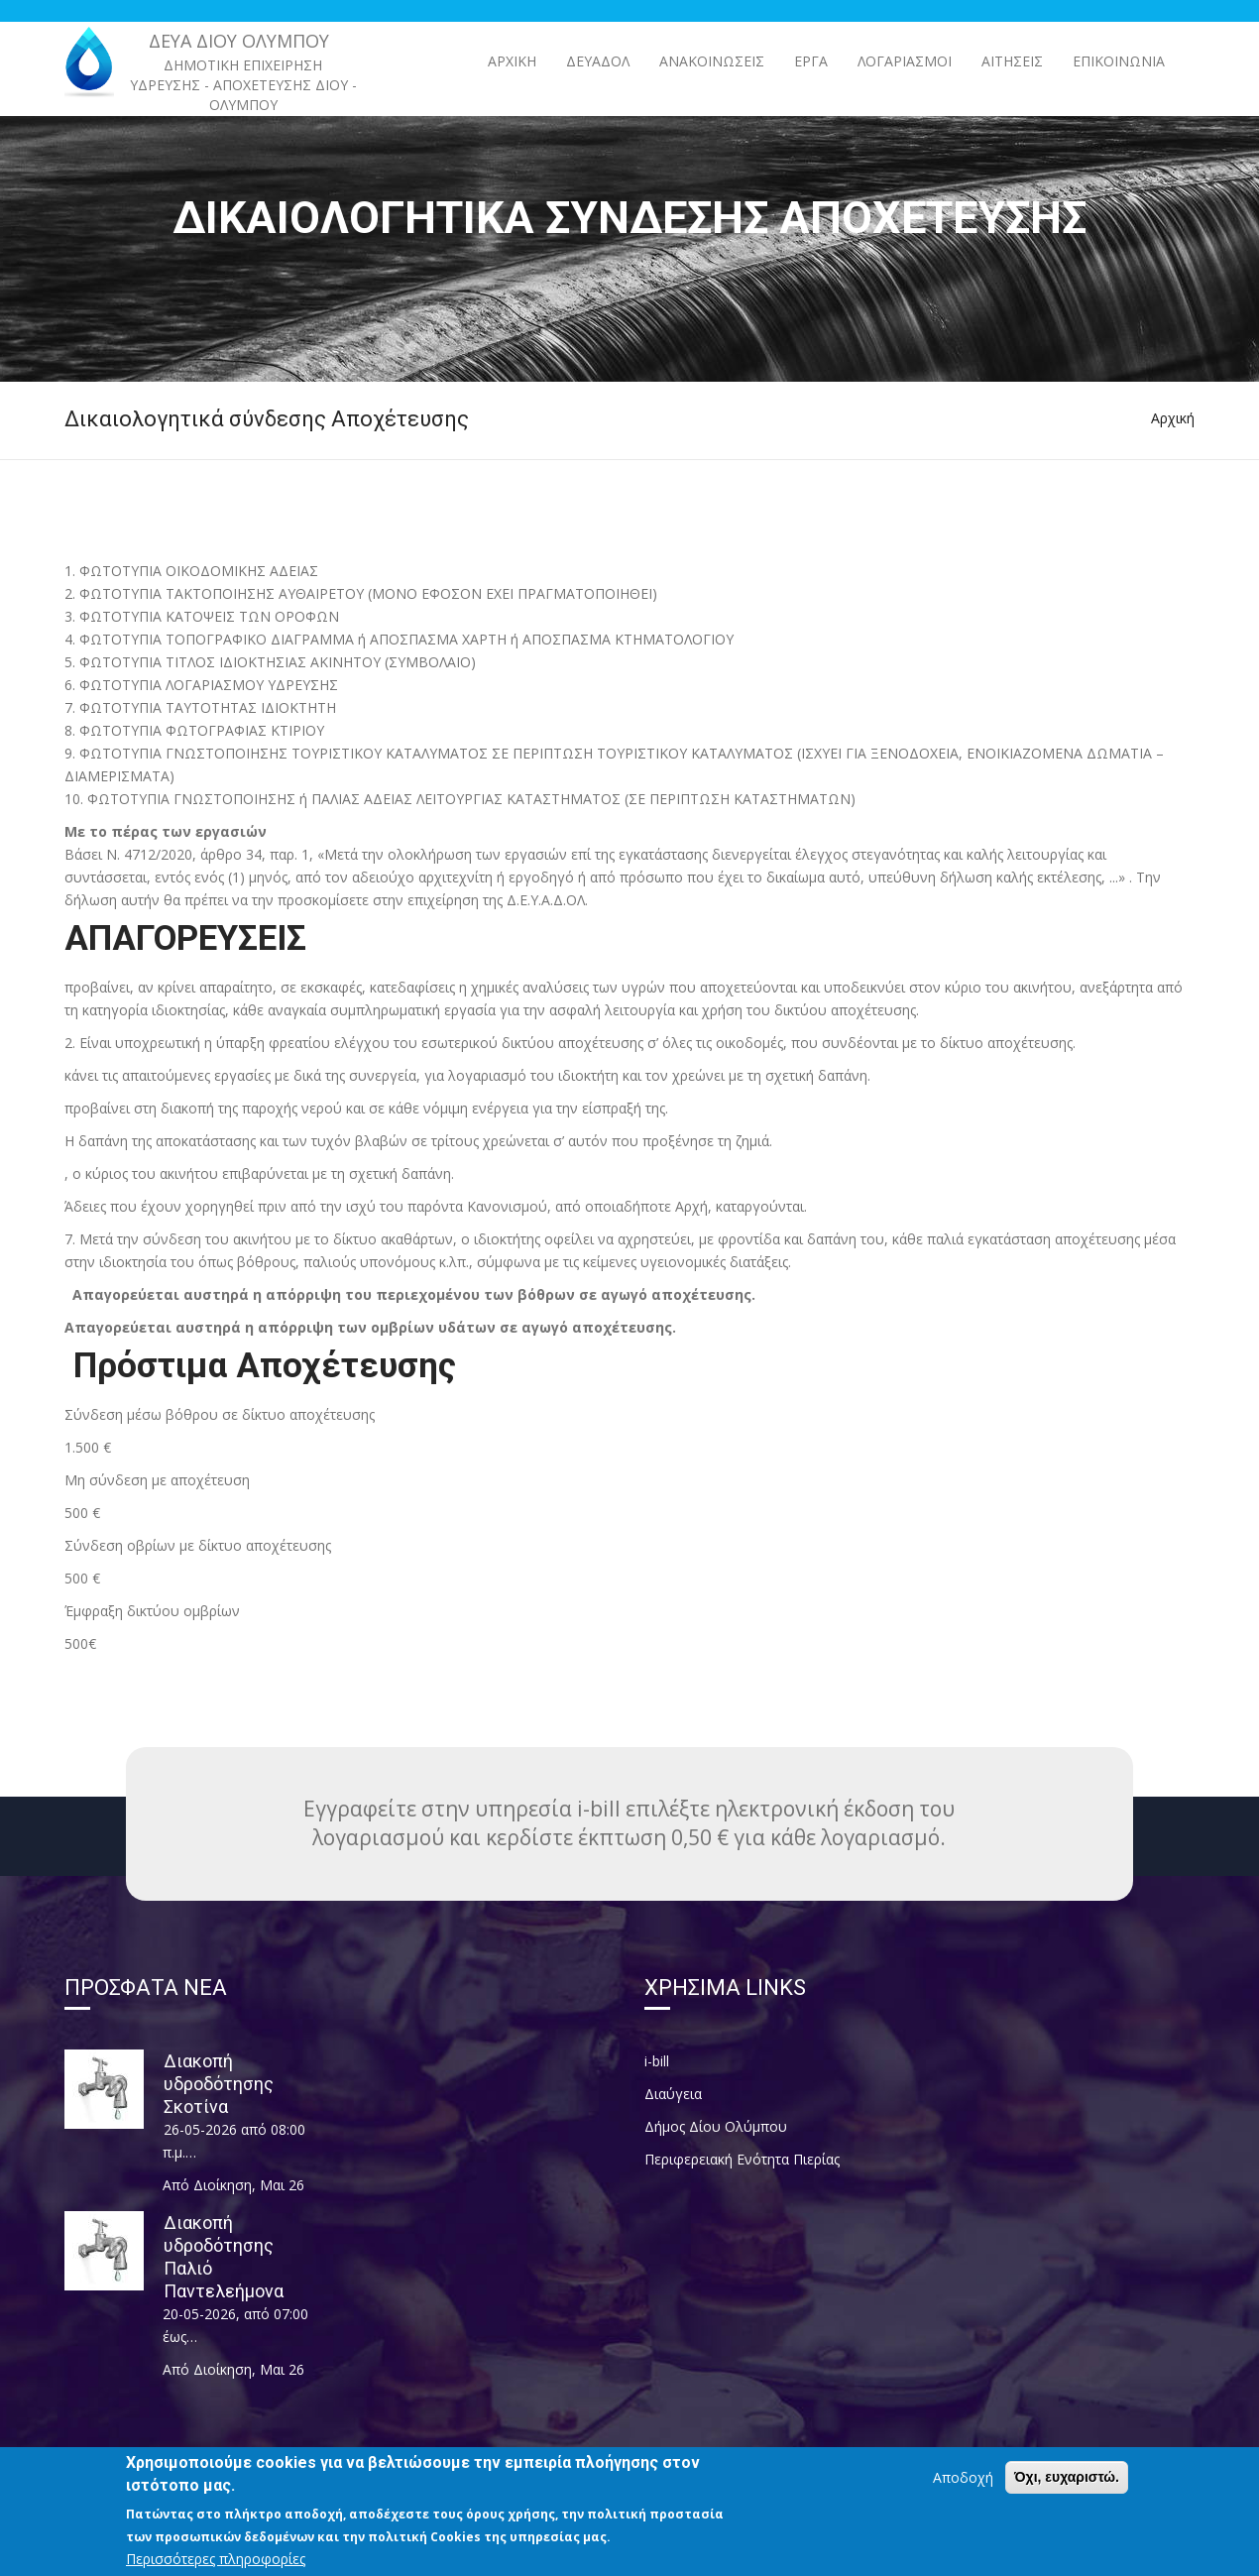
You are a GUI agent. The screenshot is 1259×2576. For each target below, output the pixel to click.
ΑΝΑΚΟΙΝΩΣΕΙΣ (711, 61)
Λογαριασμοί (905, 61)
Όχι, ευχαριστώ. (1066, 2486)
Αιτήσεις (1012, 61)
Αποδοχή (963, 2486)
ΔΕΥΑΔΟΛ (598, 61)
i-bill (656, 2060)
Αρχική (512, 61)
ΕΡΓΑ (811, 61)
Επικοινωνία (1119, 61)
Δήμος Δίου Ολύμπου (715, 2126)
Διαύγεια (673, 2093)
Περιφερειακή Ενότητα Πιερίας (742, 2159)
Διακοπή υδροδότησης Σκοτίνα (219, 2083)
